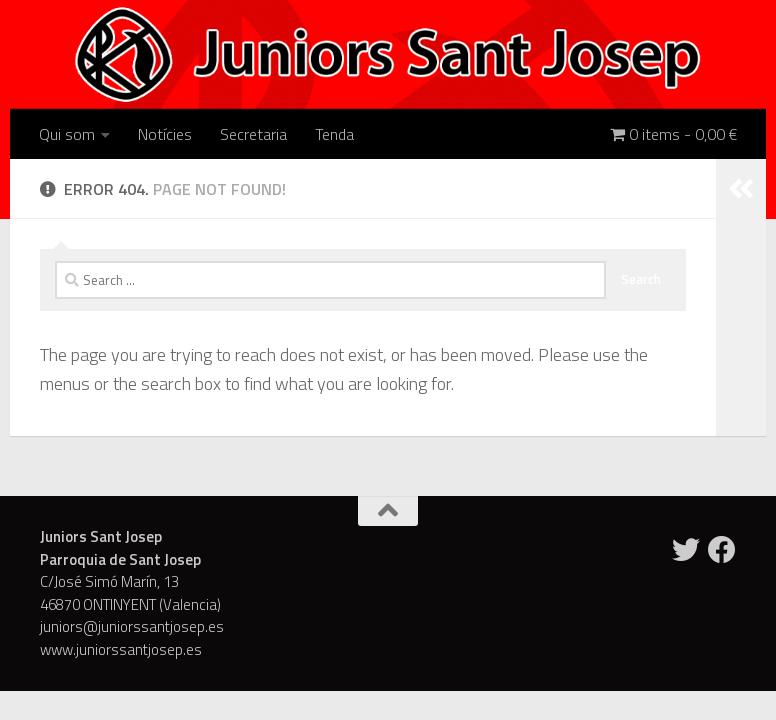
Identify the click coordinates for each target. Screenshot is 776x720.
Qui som (67, 134)
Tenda (334, 134)
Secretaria (253, 134)
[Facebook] (722, 550)
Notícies (165, 134)
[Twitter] (686, 550)
